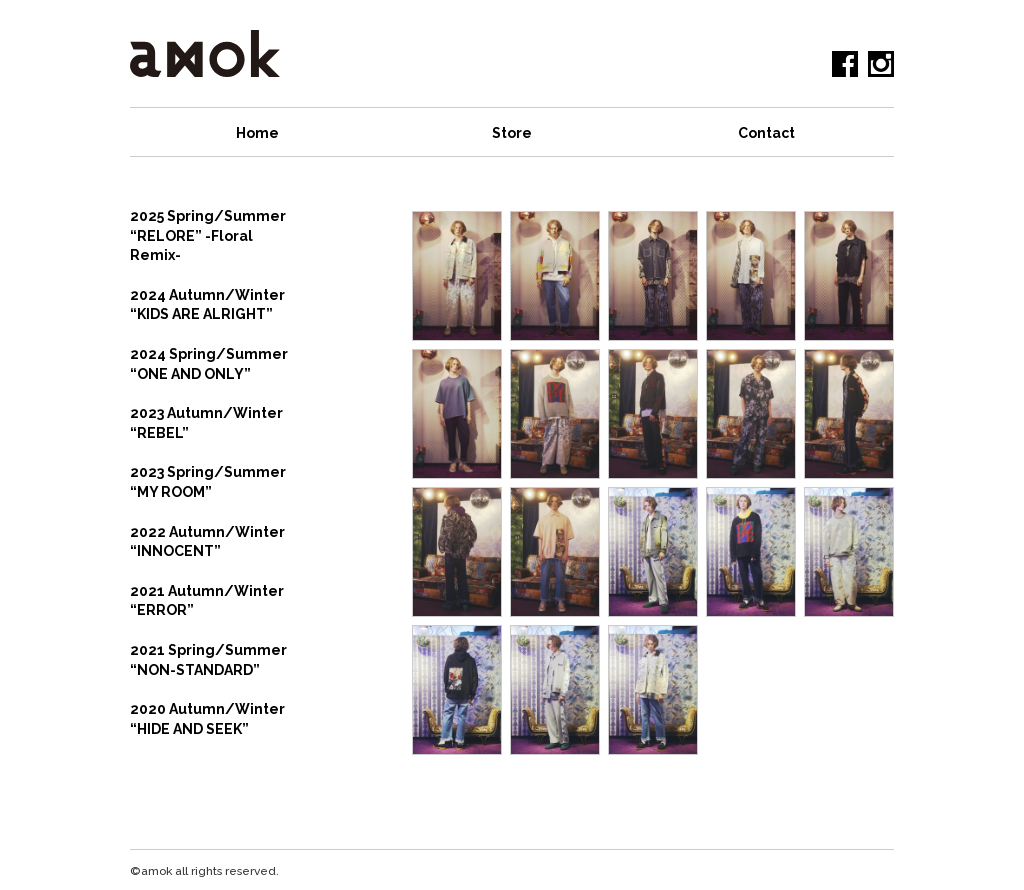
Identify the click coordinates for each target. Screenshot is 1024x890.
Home (257, 133)
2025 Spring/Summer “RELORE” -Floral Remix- (208, 235)
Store (512, 133)
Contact (766, 133)
